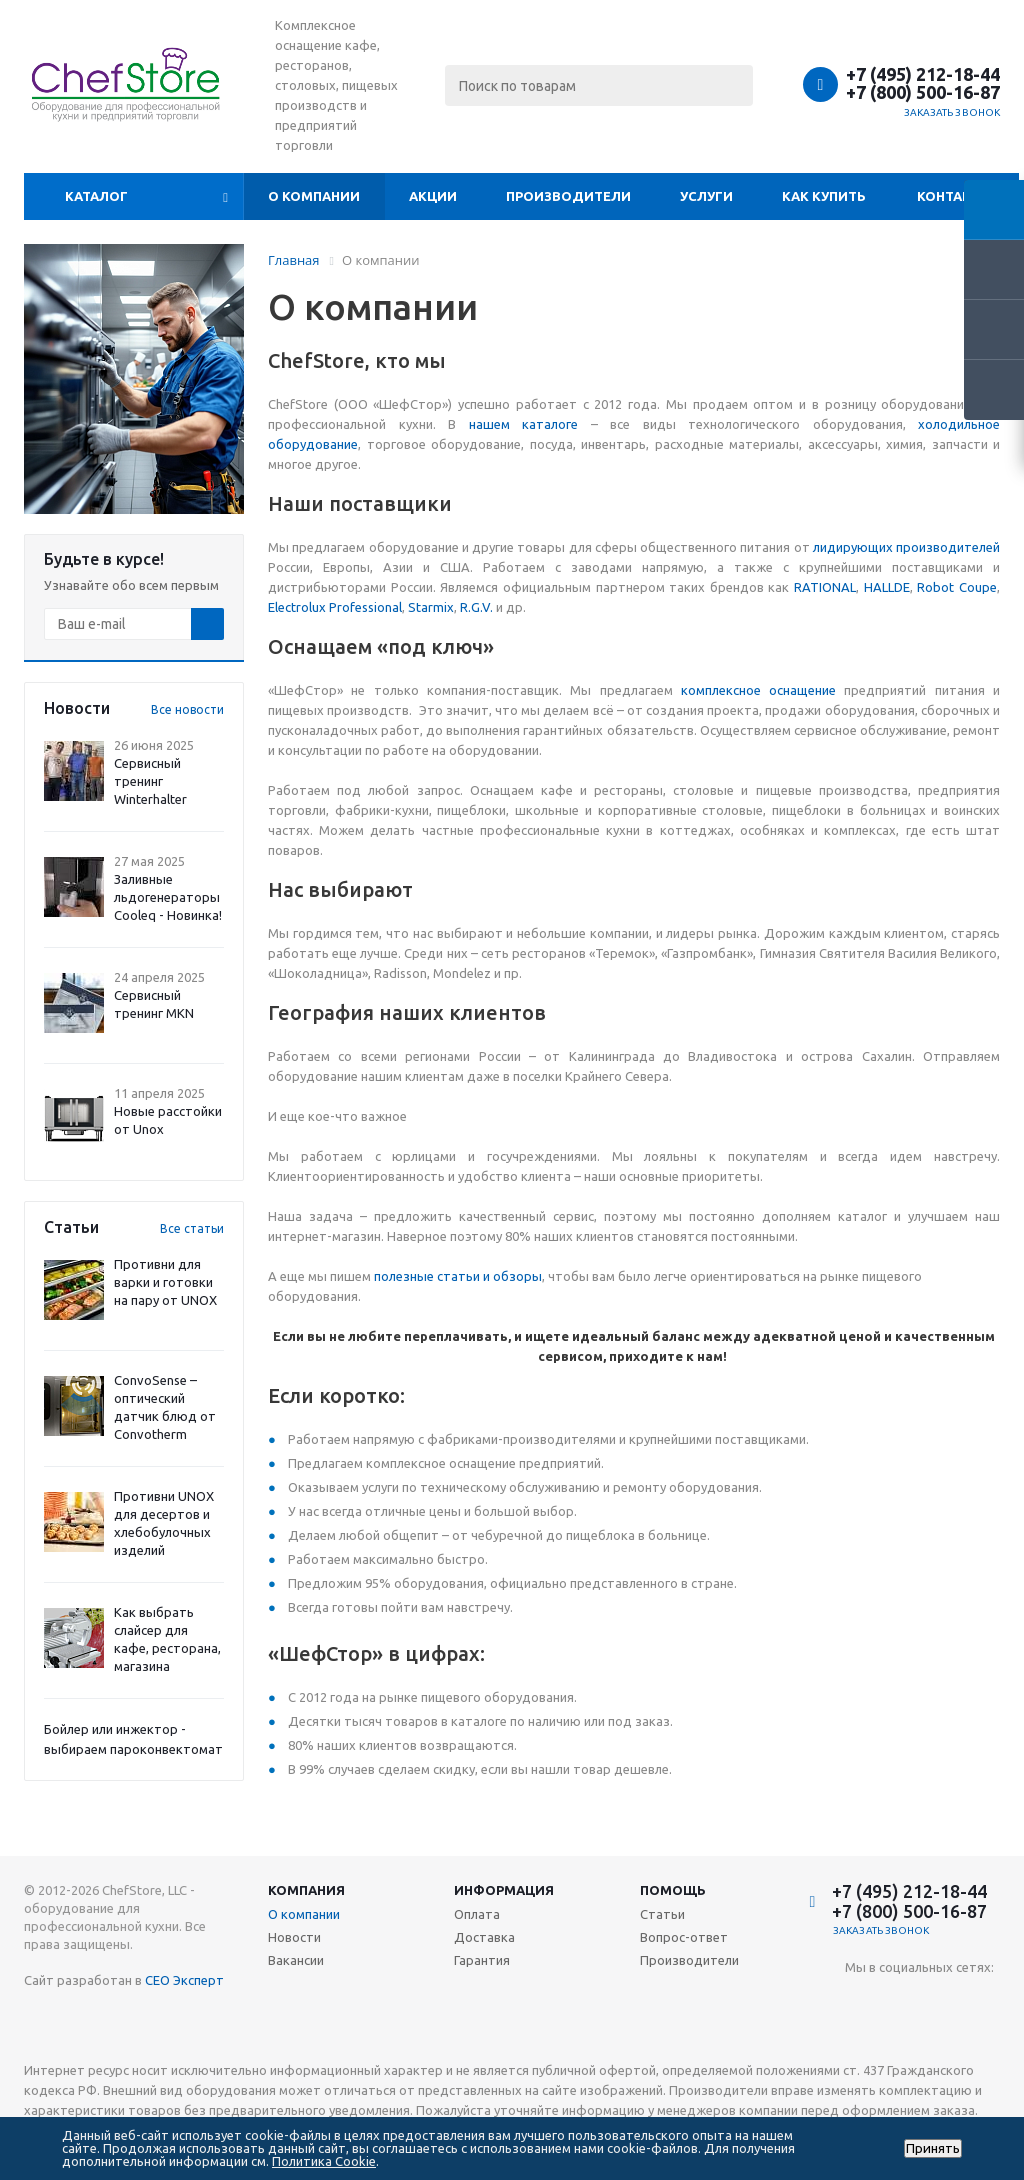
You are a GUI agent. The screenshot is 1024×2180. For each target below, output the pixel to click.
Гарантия (482, 1960)
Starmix (431, 607)
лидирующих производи (888, 547)
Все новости (187, 709)
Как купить (824, 196)
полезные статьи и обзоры (458, 1276)
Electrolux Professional (335, 607)
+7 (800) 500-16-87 (923, 92)
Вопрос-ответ (684, 1937)
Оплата (477, 1914)
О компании (314, 196)
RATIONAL (825, 587)
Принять (933, 2148)
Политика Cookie (324, 2161)
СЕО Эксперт (184, 1980)
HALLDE (887, 587)
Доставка (484, 1937)
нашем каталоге (524, 424)
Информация (504, 1890)
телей (982, 547)
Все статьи (192, 1228)
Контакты (954, 196)
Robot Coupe (957, 587)
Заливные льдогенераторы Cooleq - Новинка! (168, 897)
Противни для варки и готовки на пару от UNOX (165, 1282)
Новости (294, 1937)
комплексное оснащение (758, 690)
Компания (306, 1890)
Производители (568, 196)
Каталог (96, 196)
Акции (433, 196)
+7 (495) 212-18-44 (923, 74)
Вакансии (296, 1960)
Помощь (673, 1890)
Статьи (662, 1914)
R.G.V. (476, 607)
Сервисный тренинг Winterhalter (150, 781)
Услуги (706, 196)
